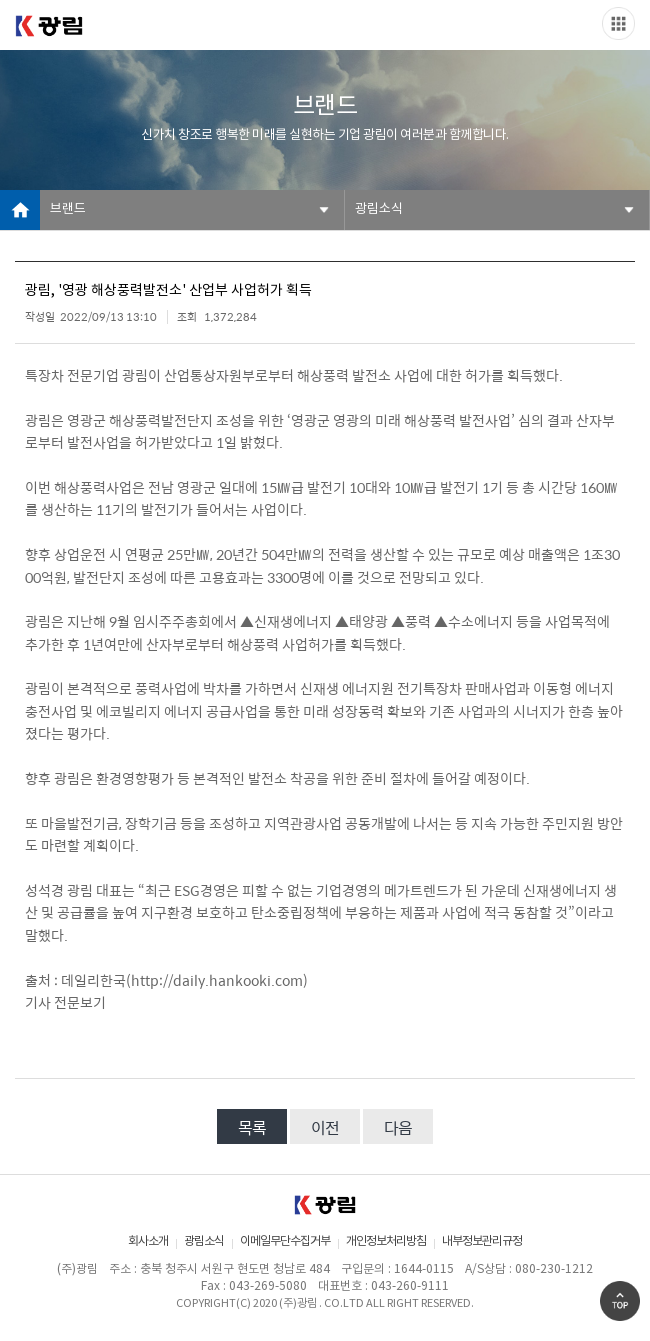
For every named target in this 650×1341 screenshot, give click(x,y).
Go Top (620, 1301)
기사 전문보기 (65, 1002)
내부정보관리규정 (482, 1241)
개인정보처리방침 (386, 1241)
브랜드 (68, 209)
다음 (398, 1127)
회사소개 (148, 1241)
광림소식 (379, 209)
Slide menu (618, 23)
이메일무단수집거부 (285, 1241)
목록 (252, 1127)
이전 (325, 1127)
